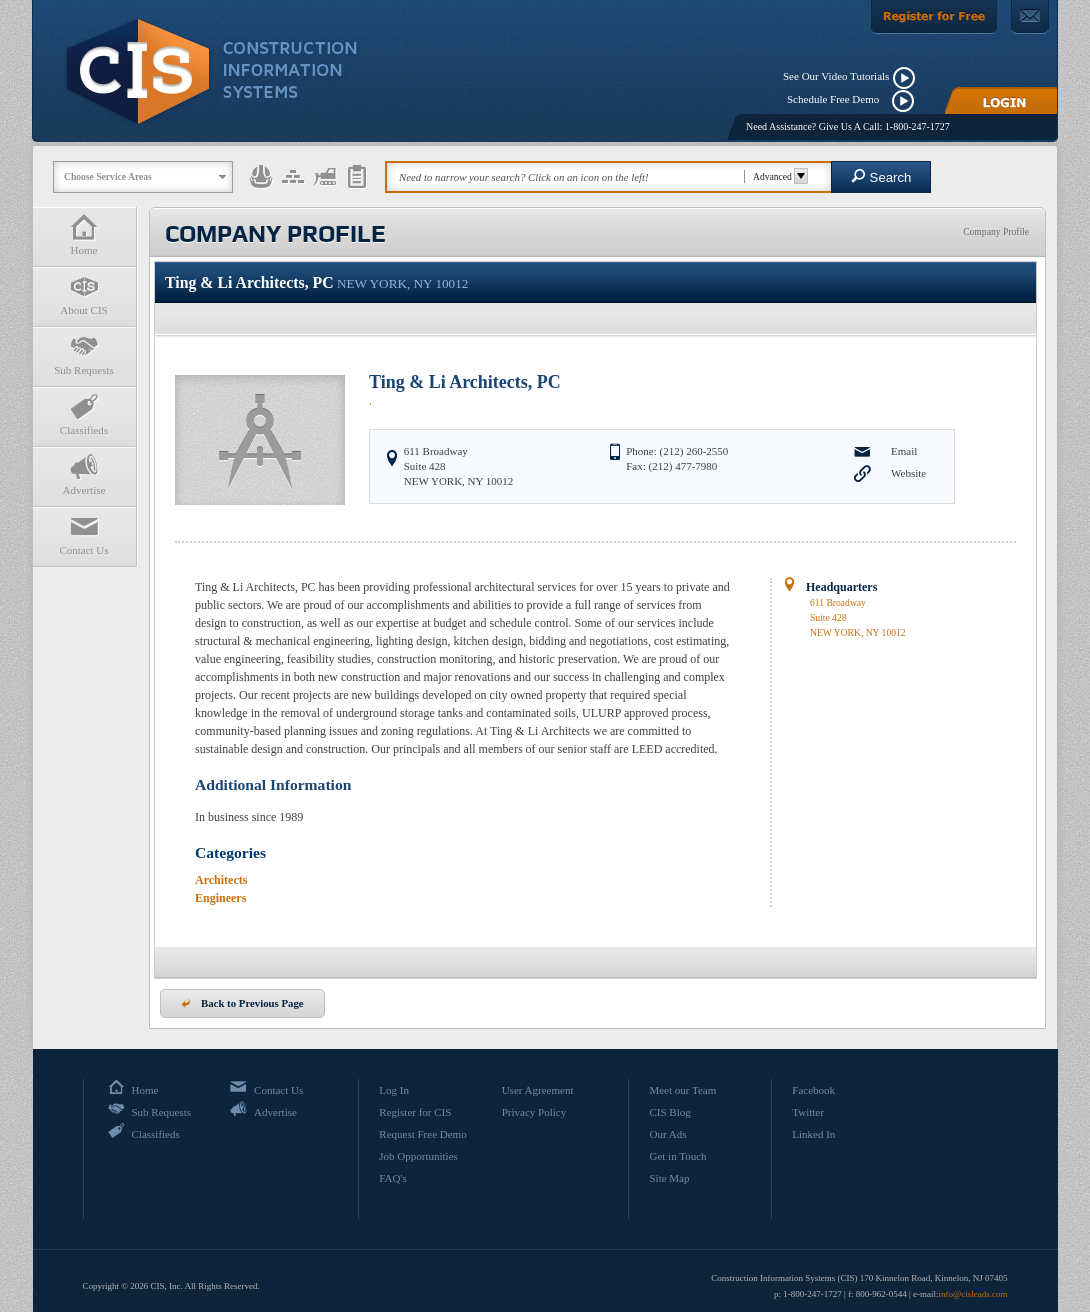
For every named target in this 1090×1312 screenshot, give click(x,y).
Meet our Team (682, 1090)
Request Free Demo (422, 1134)
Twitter (808, 1112)
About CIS (84, 294)
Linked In (813, 1134)
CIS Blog (669, 1112)
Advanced (777, 176)
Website (908, 473)
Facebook (813, 1090)
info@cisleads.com (972, 1294)
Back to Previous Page (242, 1003)
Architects (221, 880)
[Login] (1001, 100)
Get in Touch (677, 1156)
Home (84, 234)
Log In (394, 1090)
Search (881, 176)
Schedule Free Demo (837, 99)
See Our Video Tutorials (836, 76)
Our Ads (667, 1134)
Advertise (84, 474)
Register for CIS (415, 1112)
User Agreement (538, 1090)
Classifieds (84, 414)
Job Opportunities (418, 1156)
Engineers (220, 898)
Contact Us (84, 534)
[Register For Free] (934, 17)
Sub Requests (84, 354)
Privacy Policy (534, 1112)
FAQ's (392, 1178)
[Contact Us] (1030, 17)
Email (904, 451)
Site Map (669, 1178)
